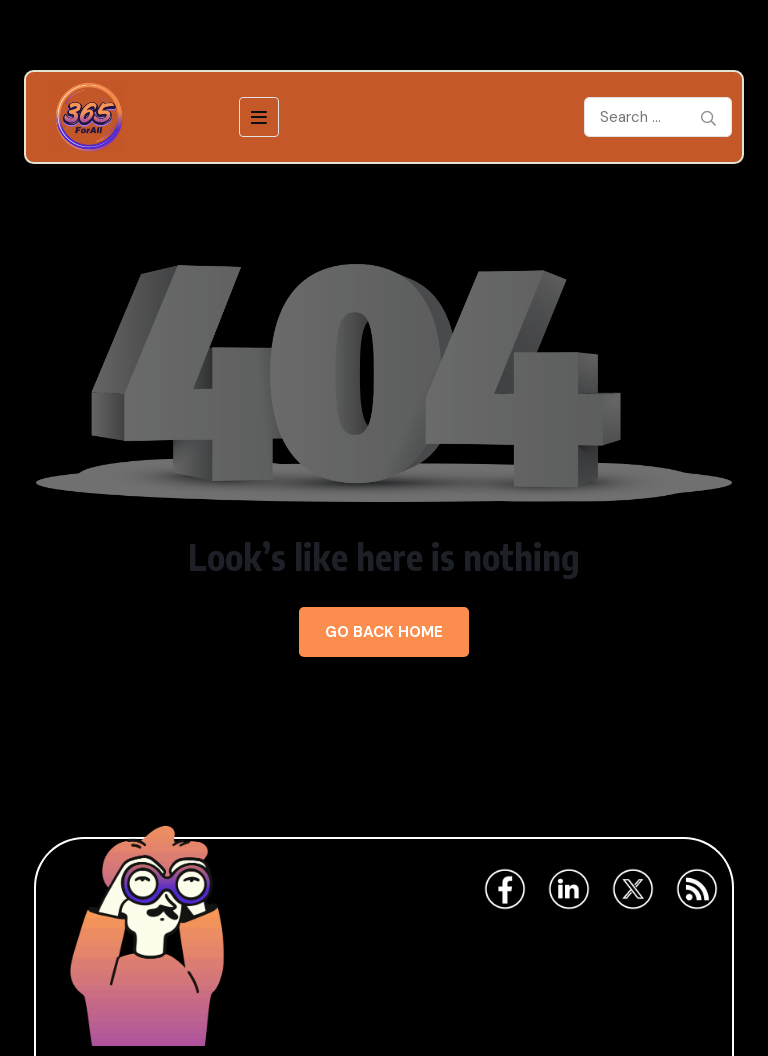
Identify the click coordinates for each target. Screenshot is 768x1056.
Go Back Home (384, 632)
